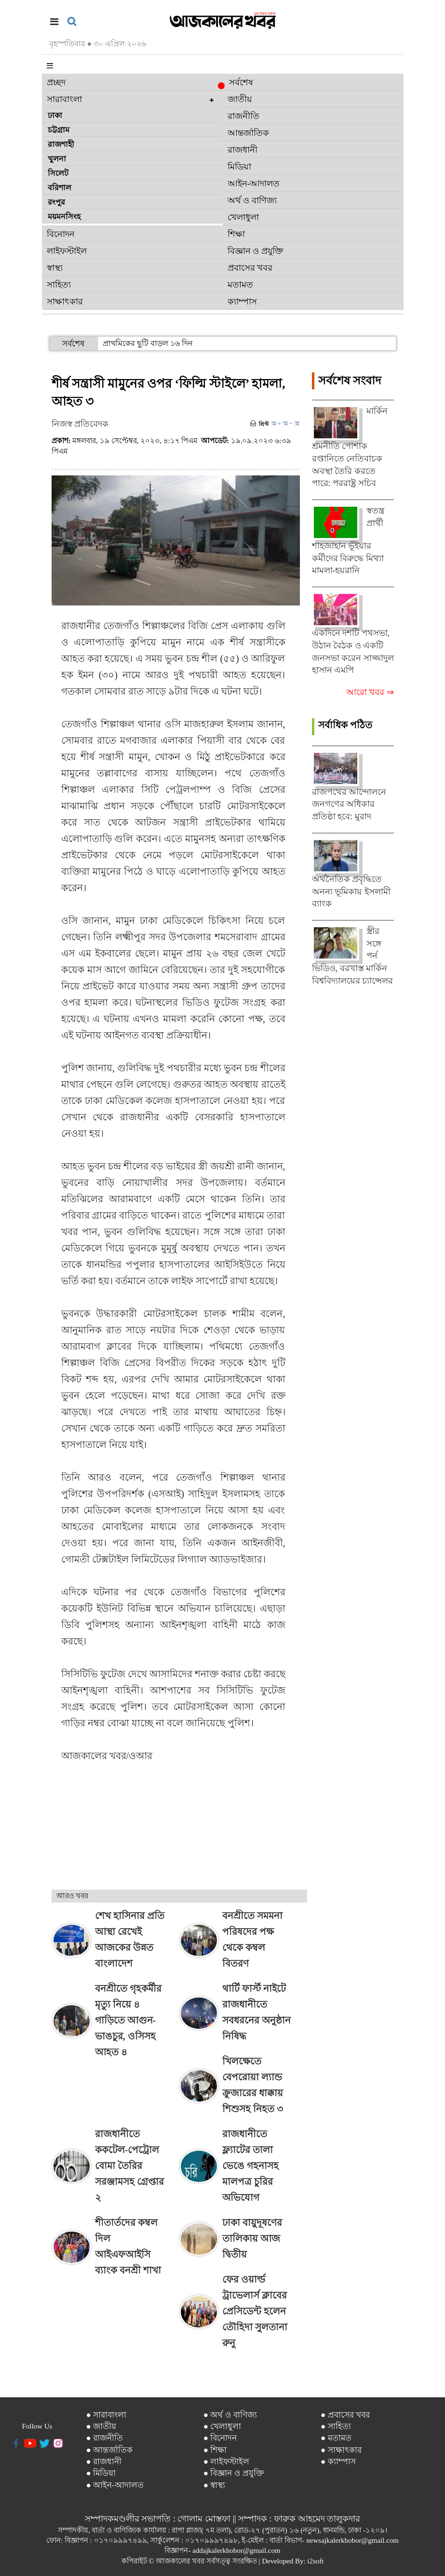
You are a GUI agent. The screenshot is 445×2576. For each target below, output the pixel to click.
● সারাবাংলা (106, 2414)
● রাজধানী (103, 2461)
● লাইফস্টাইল (226, 2461)
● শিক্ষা (215, 2450)
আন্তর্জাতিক (248, 133)
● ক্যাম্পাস (338, 2461)
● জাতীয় (101, 2426)
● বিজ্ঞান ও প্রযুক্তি (233, 2473)
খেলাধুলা (243, 217)
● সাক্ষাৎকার (341, 2450)
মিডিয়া (239, 166)
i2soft (315, 2561)
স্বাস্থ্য (55, 268)
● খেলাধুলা (222, 2426)
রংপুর (56, 202)
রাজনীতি (243, 116)
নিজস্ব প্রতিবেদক (80, 424)
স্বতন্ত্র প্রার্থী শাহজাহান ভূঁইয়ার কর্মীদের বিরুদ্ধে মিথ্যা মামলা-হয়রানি (348, 540)
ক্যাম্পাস (242, 301)
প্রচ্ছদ (56, 82)
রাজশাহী (61, 144)
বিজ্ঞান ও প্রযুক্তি (255, 251)
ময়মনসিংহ (64, 216)
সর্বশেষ (238, 83)
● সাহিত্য (336, 2426)
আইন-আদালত (254, 183)
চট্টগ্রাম (58, 130)
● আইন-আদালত (114, 2485)
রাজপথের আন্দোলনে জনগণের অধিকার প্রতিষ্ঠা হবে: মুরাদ (349, 804)
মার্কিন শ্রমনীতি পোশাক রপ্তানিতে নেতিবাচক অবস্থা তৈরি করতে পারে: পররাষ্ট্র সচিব (350, 447)
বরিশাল (59, 188)
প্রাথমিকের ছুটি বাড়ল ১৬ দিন (148, 343)
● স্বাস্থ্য (214, 2485)
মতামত (240, 284)
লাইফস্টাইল (67, 251)
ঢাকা (55, 115)
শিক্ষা (236, 234)
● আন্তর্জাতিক (109, 2450)
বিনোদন (61, 234)
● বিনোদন (220, 2438)
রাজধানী (242, 150)
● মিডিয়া (101, 2473)
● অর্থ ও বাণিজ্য (230, 2414)
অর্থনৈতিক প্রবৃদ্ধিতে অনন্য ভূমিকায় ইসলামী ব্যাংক (351, 891)
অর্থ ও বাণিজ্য (252, 200)
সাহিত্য (59, 284)
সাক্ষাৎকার (65, 301)
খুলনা (57, 159)
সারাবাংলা (64, 99)
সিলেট (58, 173)
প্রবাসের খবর (250, 268)
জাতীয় (240, 99)
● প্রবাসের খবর (345, 2414)
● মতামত (336, 2438)
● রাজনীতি (104, 2438)
